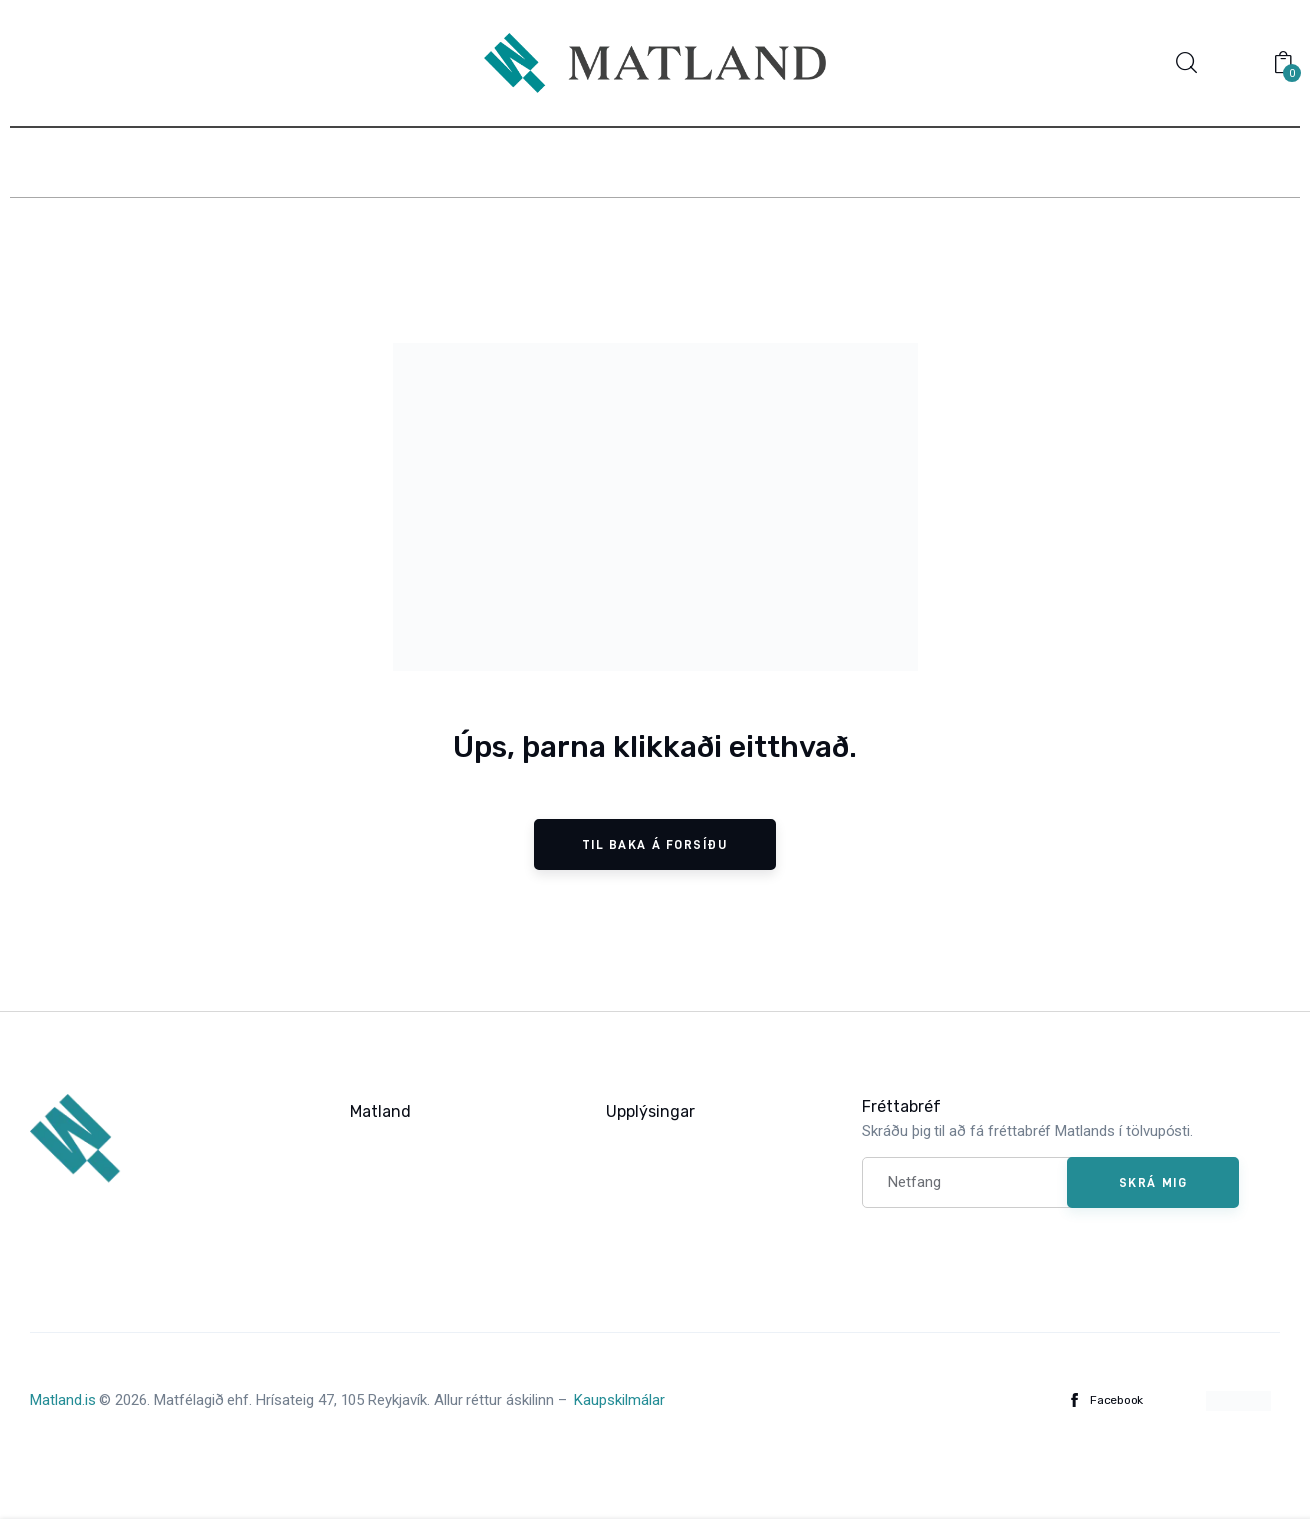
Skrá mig (1153, 1182)
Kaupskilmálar (619, 1400)
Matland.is (63, 1400)
